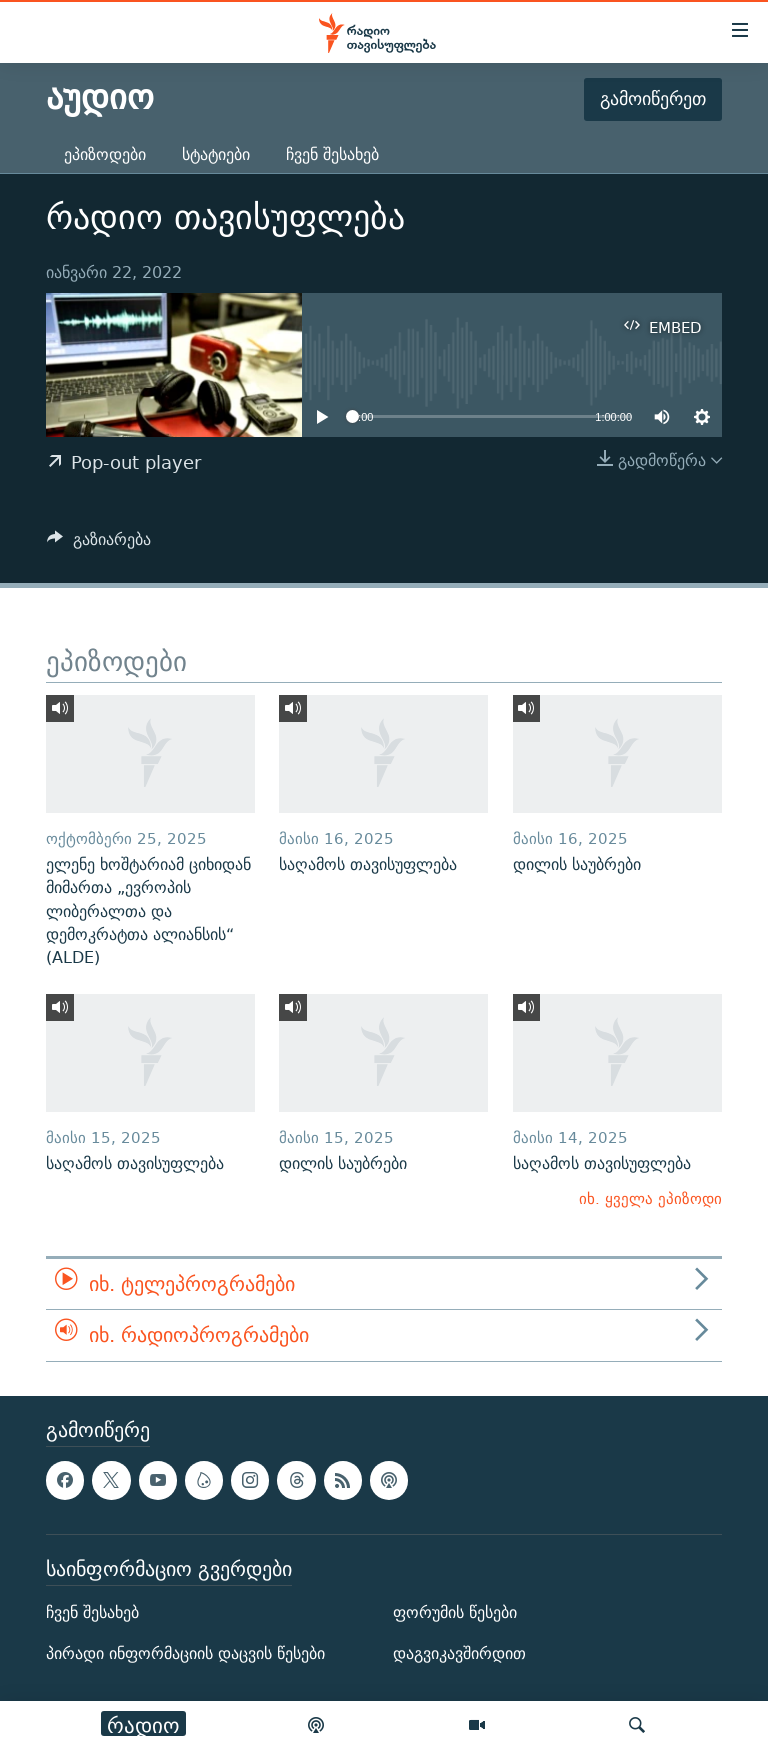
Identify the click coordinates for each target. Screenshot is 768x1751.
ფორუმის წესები (455, 1612)
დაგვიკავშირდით (459, 1653)
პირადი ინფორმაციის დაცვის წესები (185, 1653)
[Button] (99, 544)
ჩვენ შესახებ (332, 154)
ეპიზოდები (105, 154)
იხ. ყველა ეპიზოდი (650, 1198)
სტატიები (216, 154)
